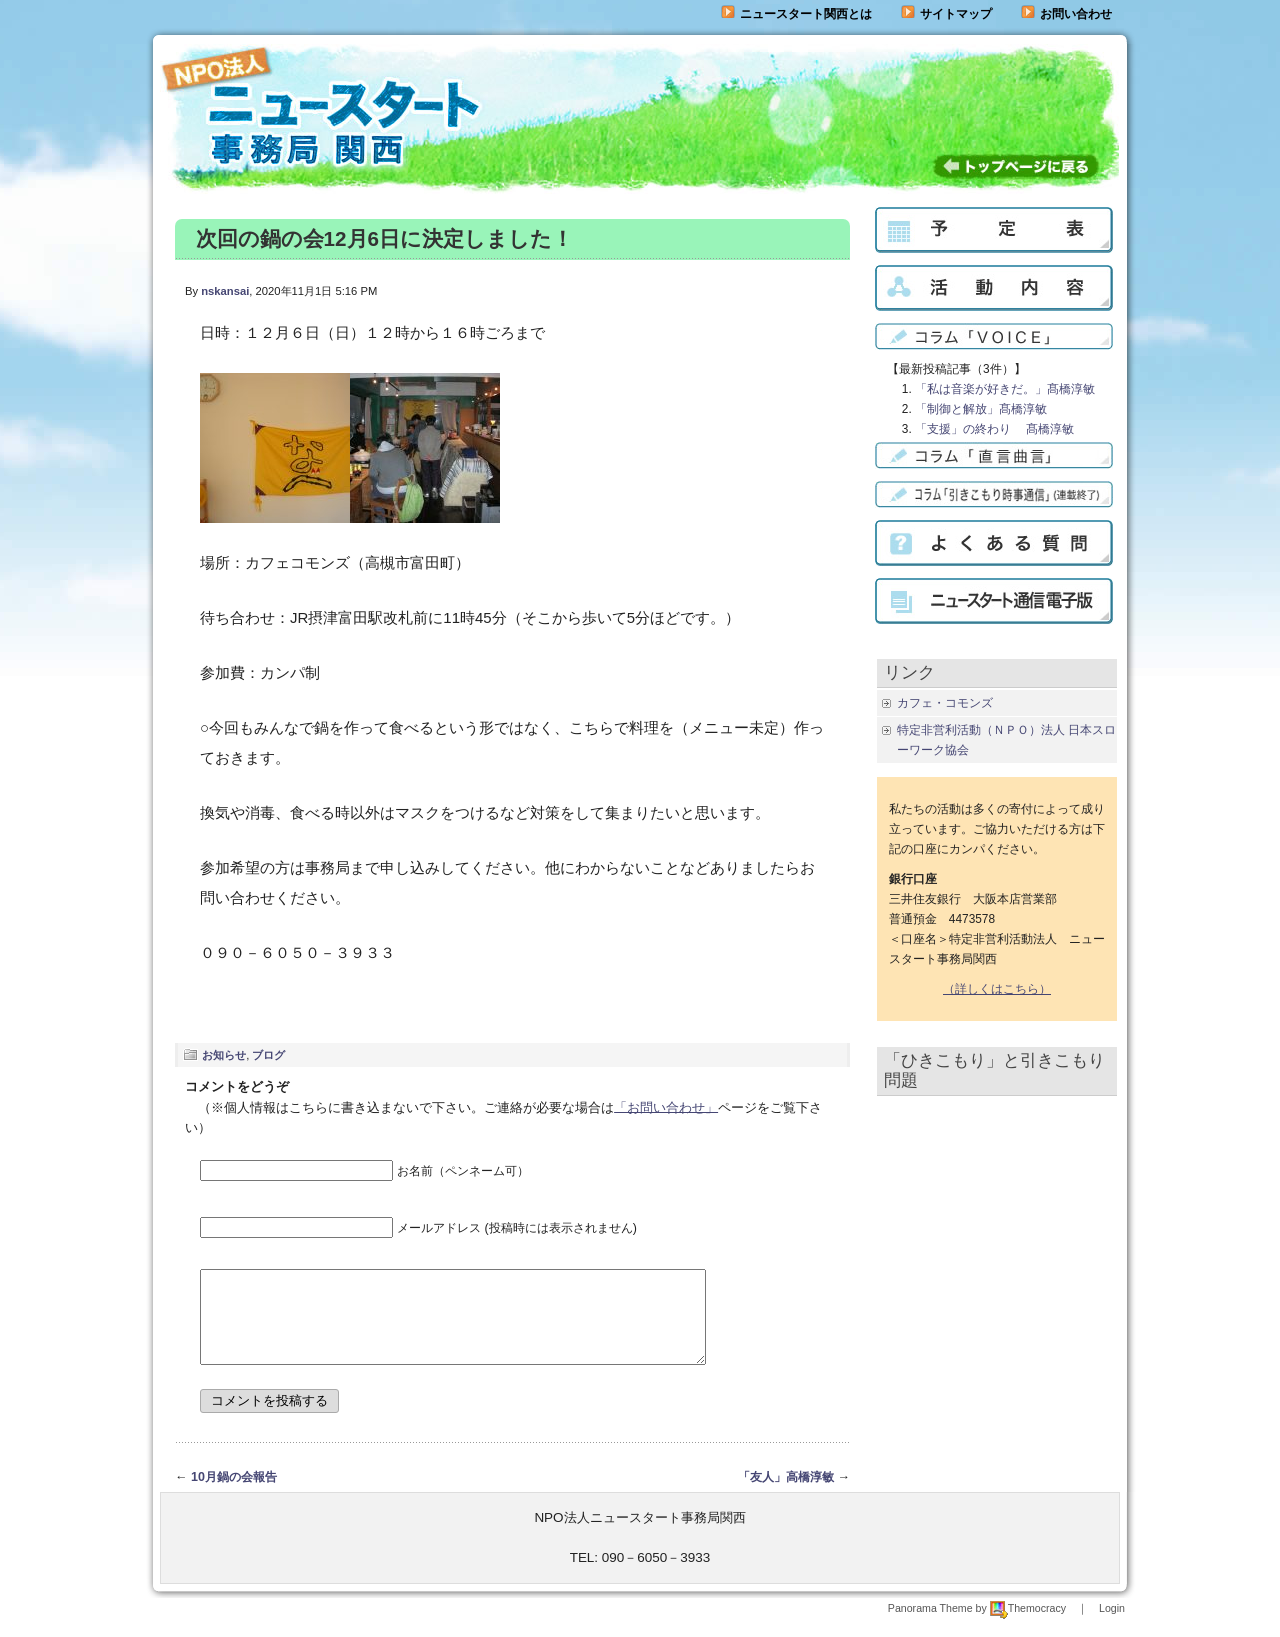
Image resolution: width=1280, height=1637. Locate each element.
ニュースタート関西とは (796, 14)
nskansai (225, 291)
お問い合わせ (1076, 14)
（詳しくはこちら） (997, 989)
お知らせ (224, 1055)
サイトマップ (946, 14)
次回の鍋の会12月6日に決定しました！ (384, 238)
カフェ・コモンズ (945, 703)
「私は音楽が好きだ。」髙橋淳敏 (1005, 389)
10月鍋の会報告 (234, 1495)
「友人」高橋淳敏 (786, 1495)
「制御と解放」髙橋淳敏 (981, 409)
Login (1112, 1626)
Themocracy (1028, 1626)
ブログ (268, 1055)
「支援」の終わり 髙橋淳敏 (994, 429)
